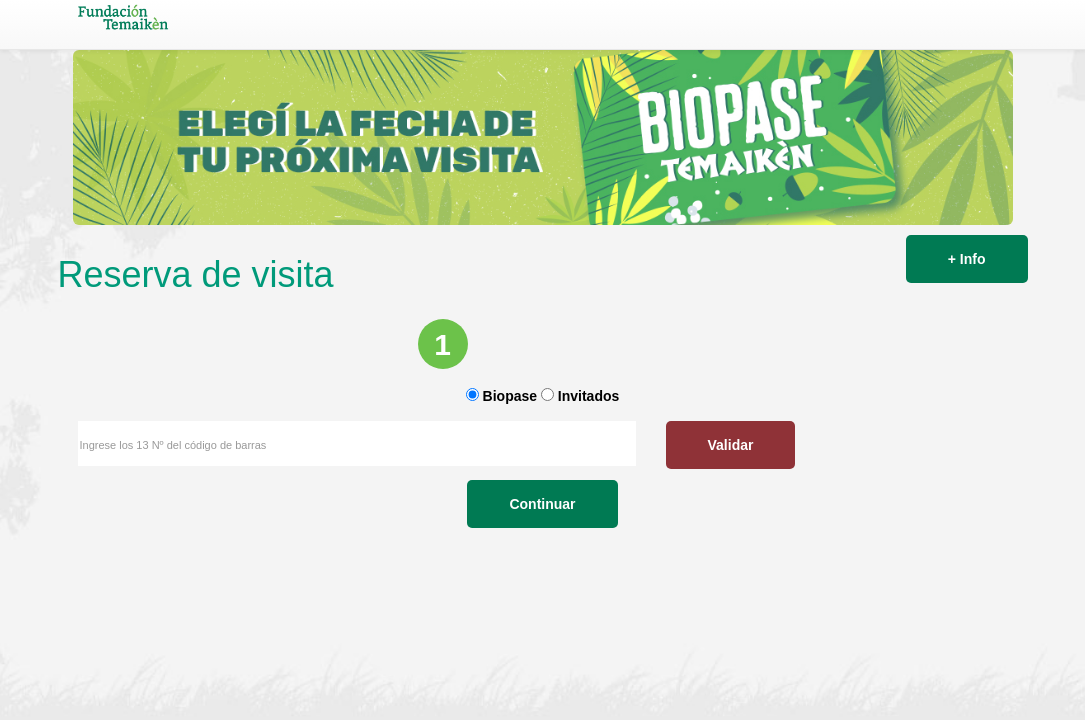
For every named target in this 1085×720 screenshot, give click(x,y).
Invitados (588, 476)
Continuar (542, 583)
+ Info (967, 259)
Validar (378, 525)
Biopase (510, 476)
